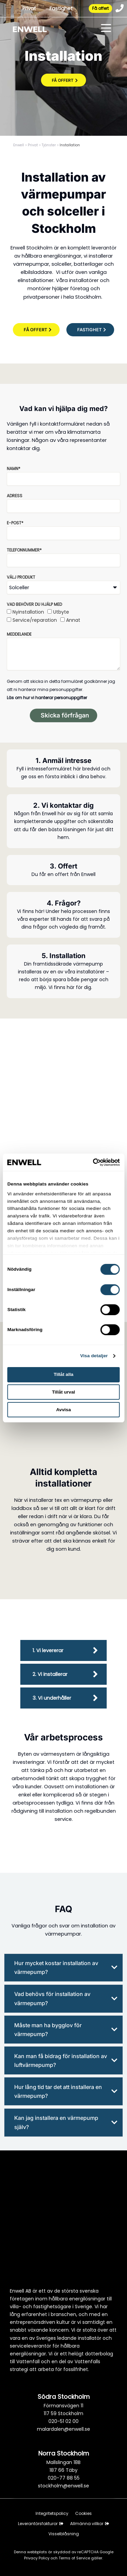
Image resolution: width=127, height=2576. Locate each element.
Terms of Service (75, 2558)
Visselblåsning (63, 2534)
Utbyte (61, 612)
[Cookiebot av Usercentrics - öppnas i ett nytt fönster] (91, 1162)
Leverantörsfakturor (40, 2523)
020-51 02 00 (63, 2421)
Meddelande (19, 634)
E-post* (15, 523)
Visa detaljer (94, 1355)
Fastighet (60, 8)
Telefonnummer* (24, 550)
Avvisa (63, 1409)
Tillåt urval (63, 1392)
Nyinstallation (28, 612)
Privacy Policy (37, 2558)
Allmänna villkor (89, 2523)
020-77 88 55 (64, 2478)
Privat (29, 8)
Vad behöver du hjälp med (34, 604)
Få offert (100, 8)
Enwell (18, 145)
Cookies (83, 2513)
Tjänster (49, 145)
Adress (14, 496)
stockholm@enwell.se (63, 2485)
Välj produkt (21, 577)
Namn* (13, 468)
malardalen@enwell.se (63, 2429)
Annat (73, 620)
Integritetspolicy (52, 2513)
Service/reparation (35, 620)
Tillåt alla (63, 1374)
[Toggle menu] (106, 29)
